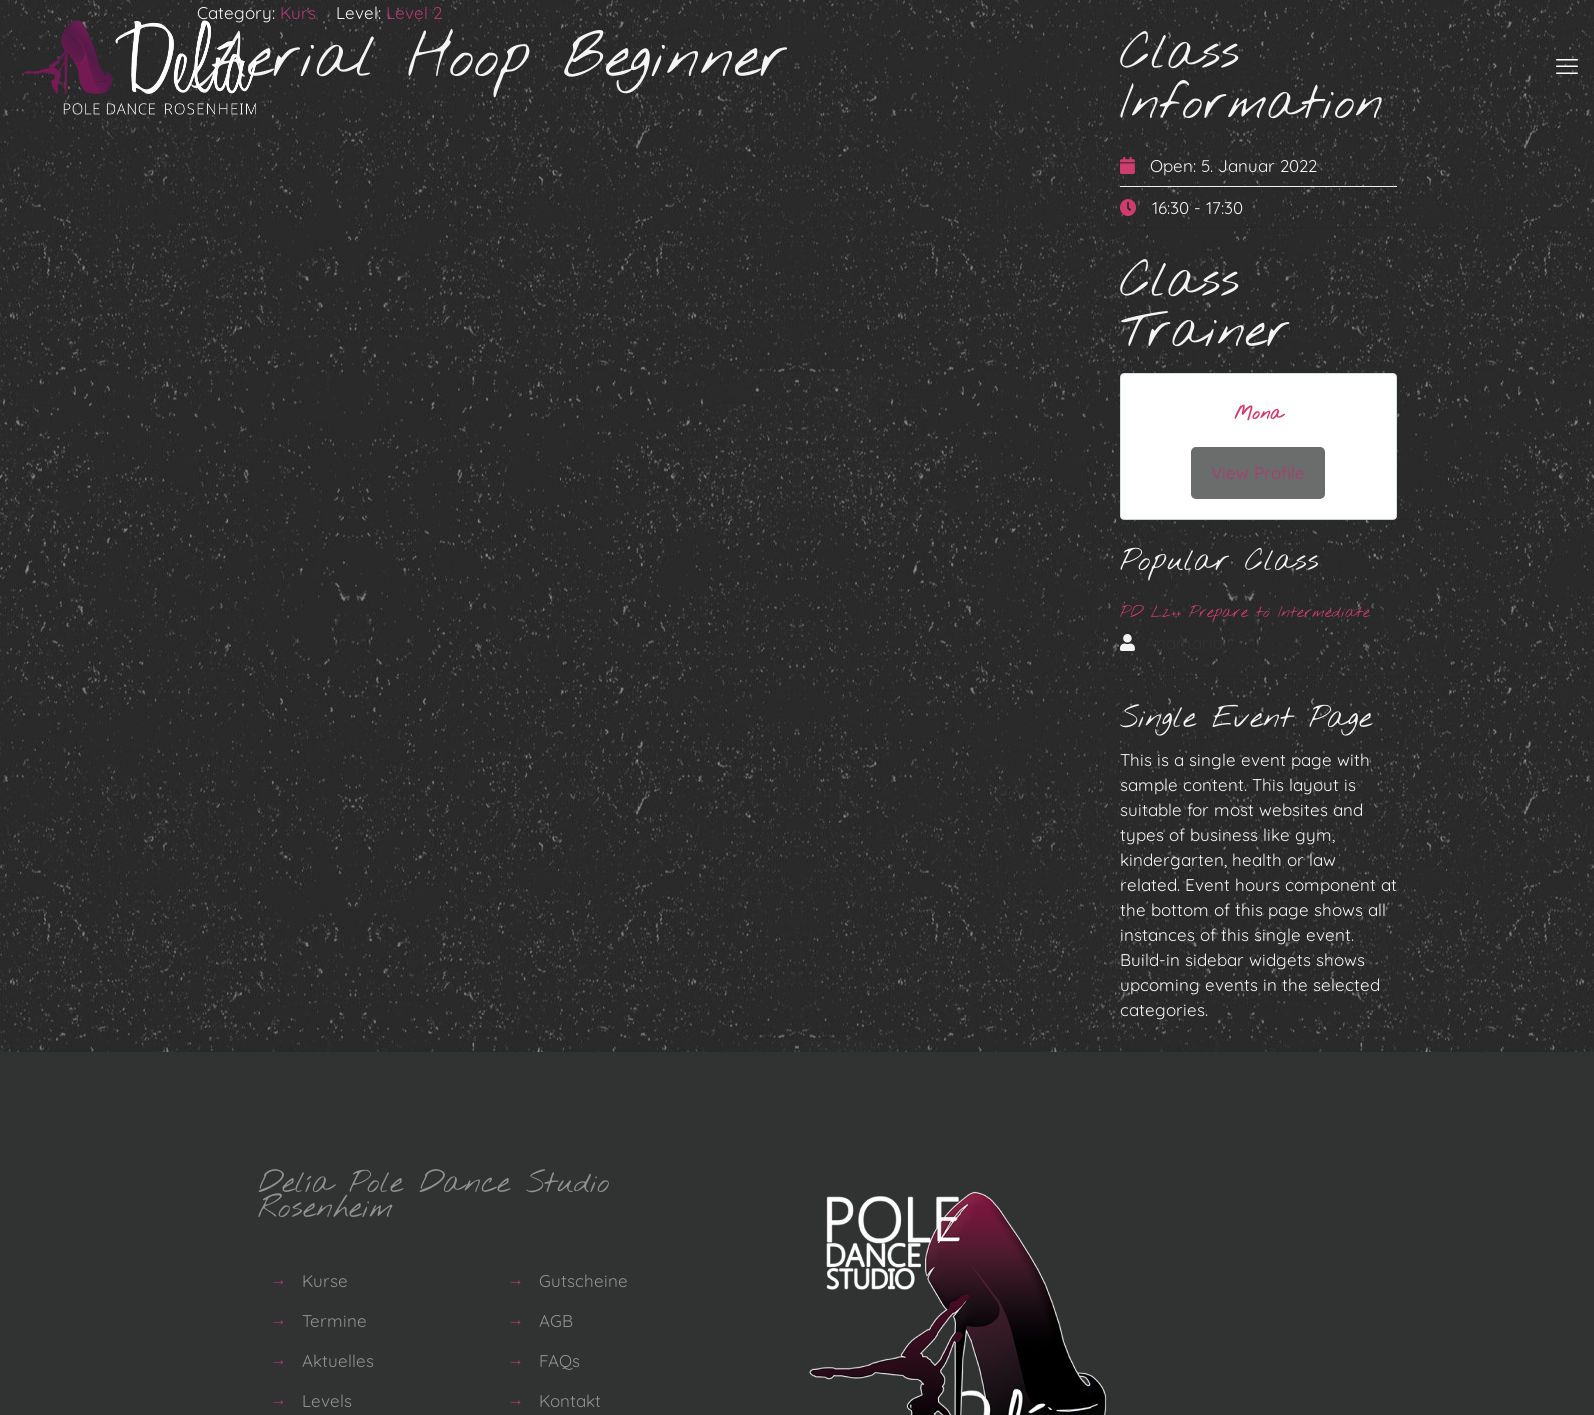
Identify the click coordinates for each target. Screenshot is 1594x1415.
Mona (1258, 414)
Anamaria (1184, 642)
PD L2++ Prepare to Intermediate (1245, 612)
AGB (556, 1317)
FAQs (559, 1357)
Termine (334, 1317)
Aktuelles (338, 1357)
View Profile (1258, 472)
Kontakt (570, 1397)
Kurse (325, 1277)
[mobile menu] (1567, 66)
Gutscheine (583, 1277)
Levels (327, 1397)
